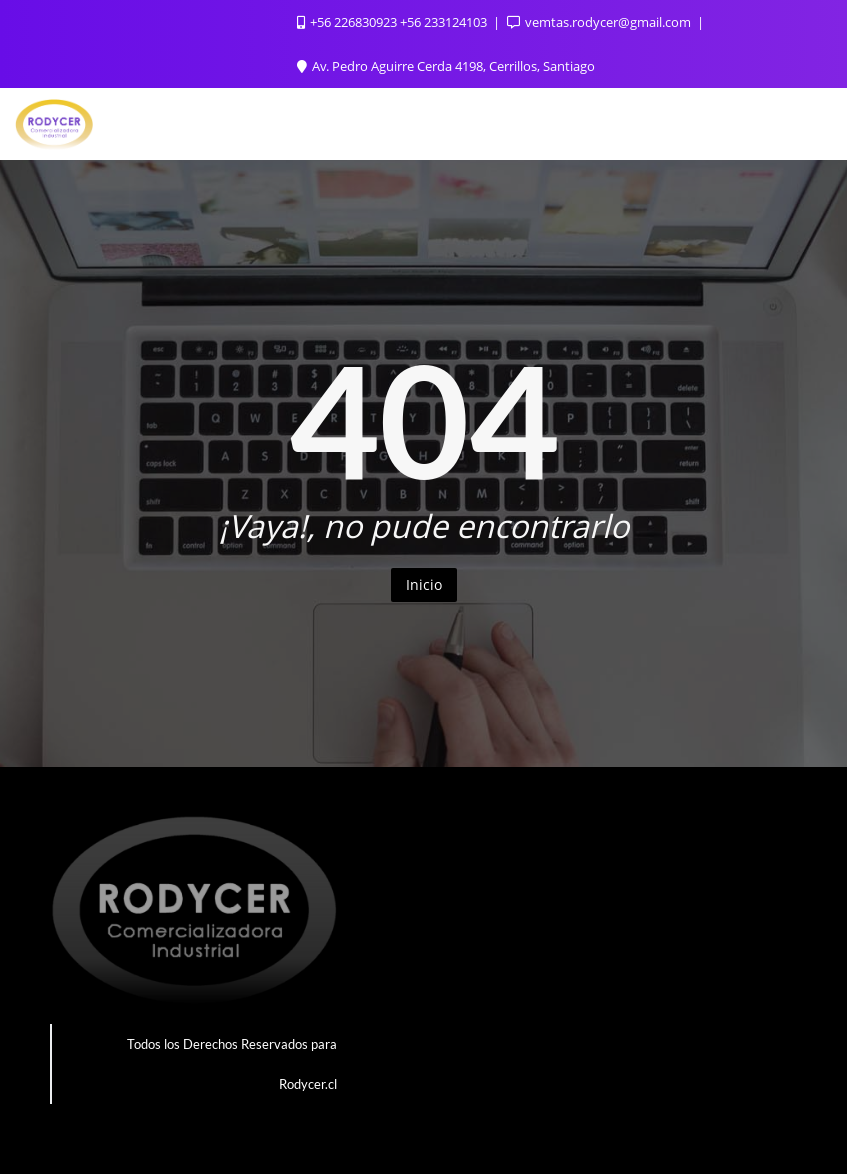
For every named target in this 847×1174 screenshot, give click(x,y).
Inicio (424, 584)
